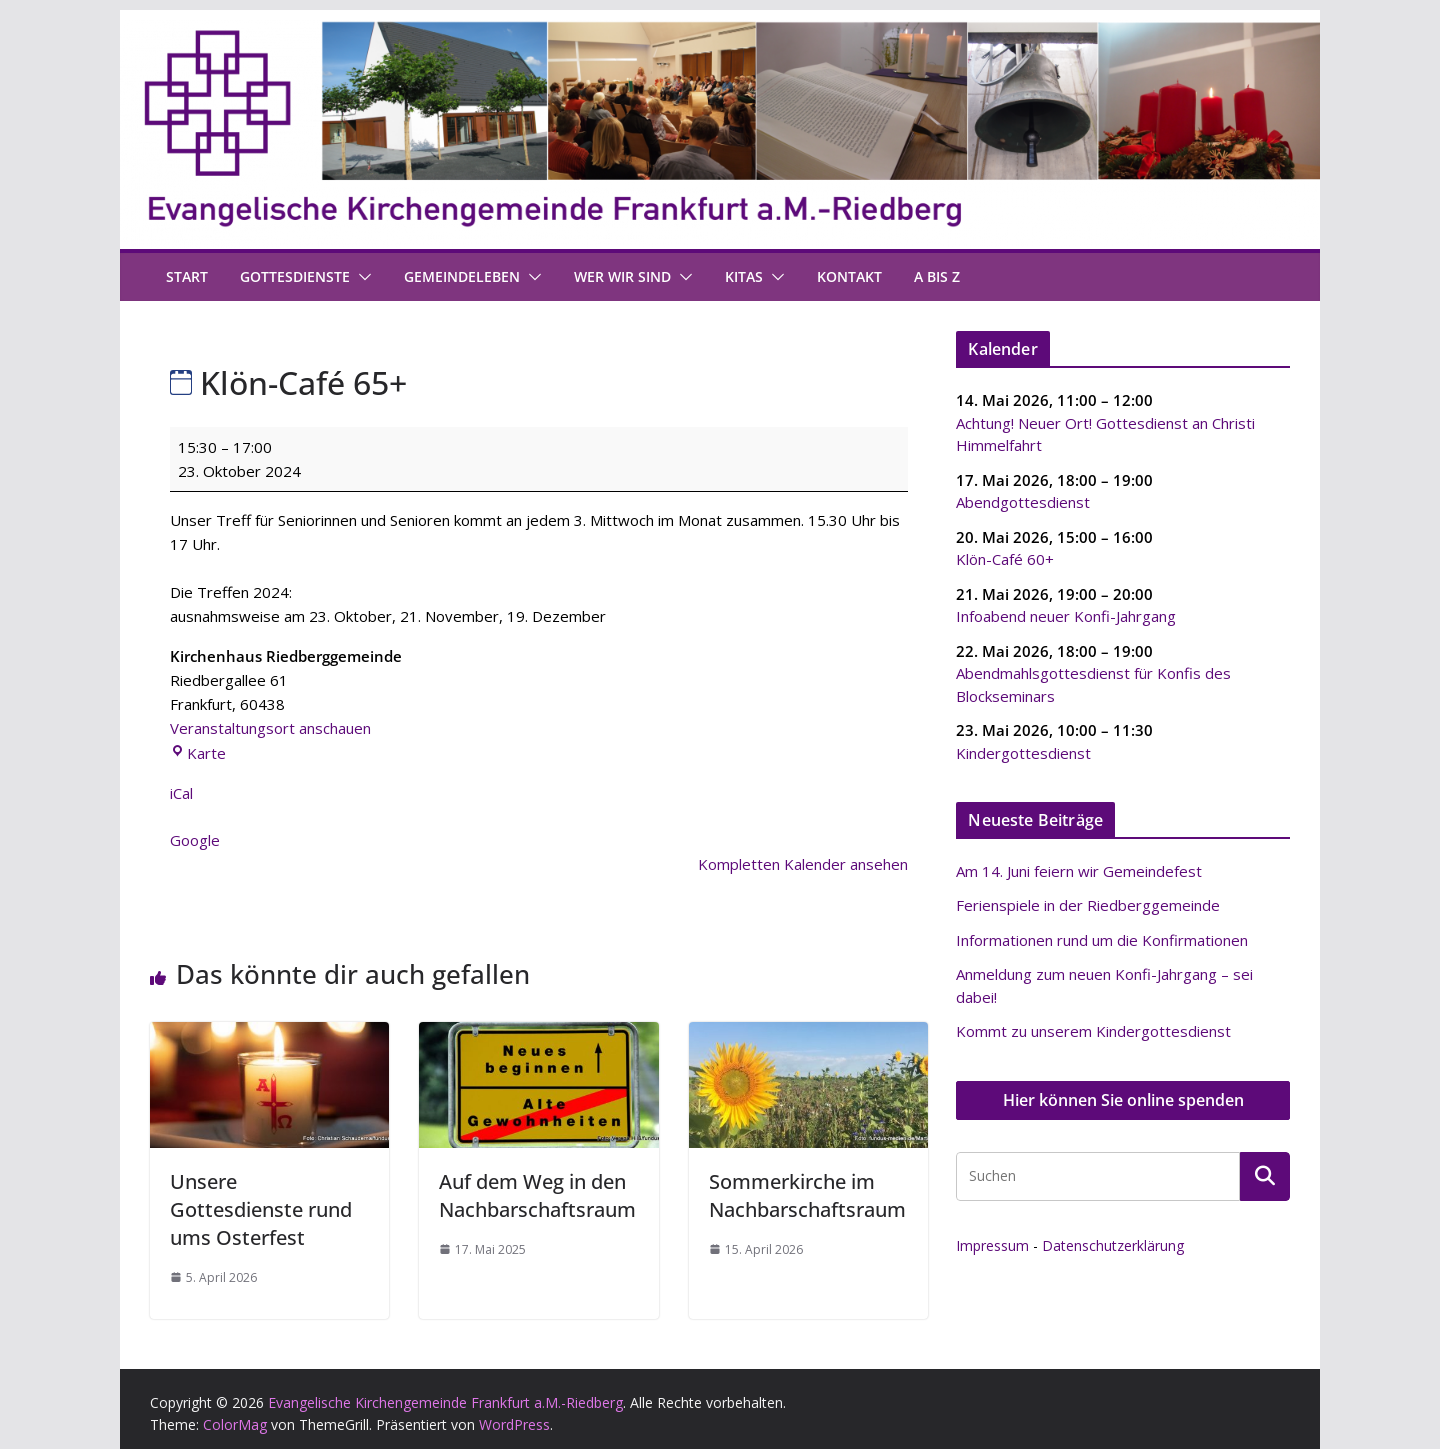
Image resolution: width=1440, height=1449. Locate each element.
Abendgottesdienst (1023, 502)
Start (187, 276)
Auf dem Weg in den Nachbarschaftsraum (537, 1195)
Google (195, 840)
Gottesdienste (295, 276)
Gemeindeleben (462, 276)
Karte (198, 753)
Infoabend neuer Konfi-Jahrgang (1066, 616)
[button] (361, 277)
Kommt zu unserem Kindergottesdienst (1093, 1031)
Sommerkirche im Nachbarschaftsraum (807, 1195)
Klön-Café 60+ (1005, 559)
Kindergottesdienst (1023, 752)
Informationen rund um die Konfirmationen (1102, 940)
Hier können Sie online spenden (1123, 1100)
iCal (181, 793)
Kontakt (849, 276)
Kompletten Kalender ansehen (803, 864)
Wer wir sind (622, 276)
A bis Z (937, 276)
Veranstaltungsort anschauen (270, 728)
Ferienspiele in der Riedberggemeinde (1088, 905)
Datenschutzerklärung (1113, 1245)
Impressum (992, 1245)
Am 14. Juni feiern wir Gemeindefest (1079, 871)
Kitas (744, 276)
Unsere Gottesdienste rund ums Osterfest (261, 1209)
